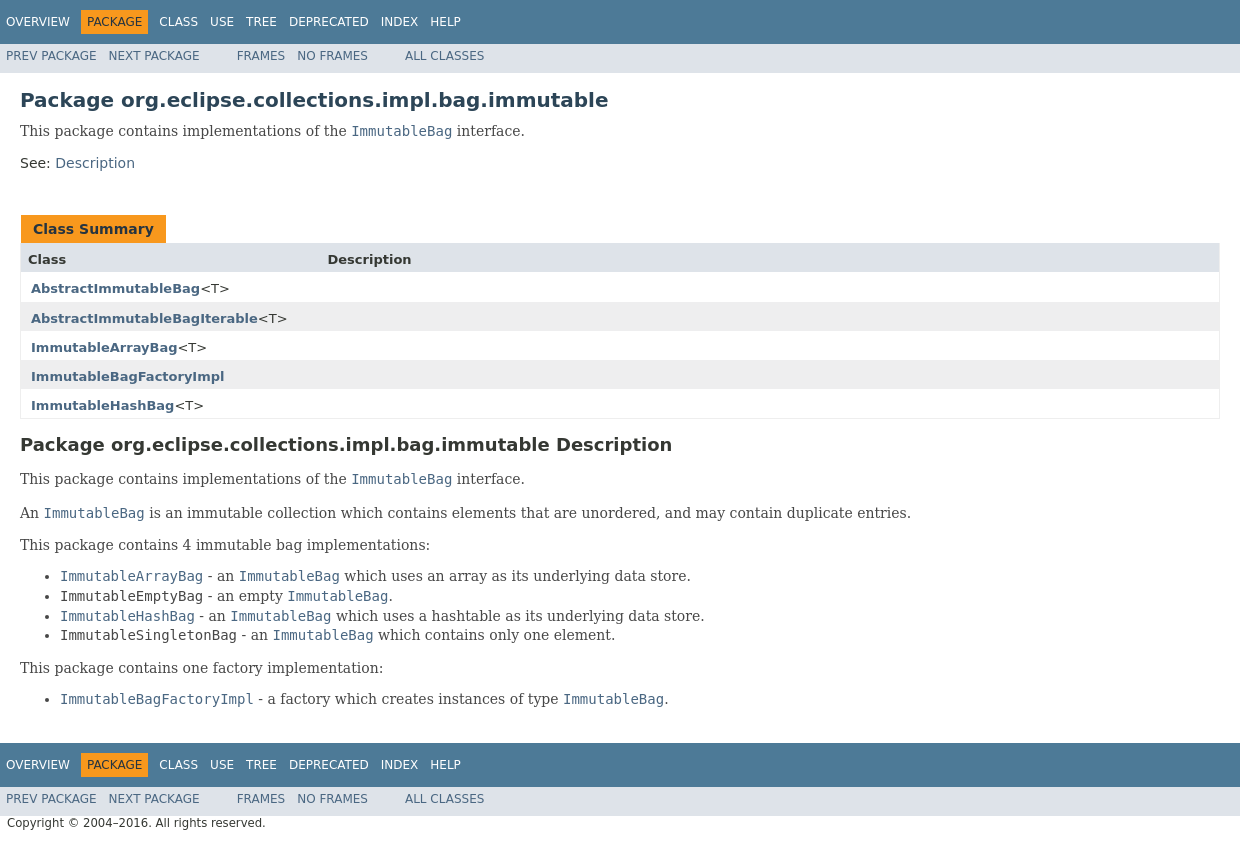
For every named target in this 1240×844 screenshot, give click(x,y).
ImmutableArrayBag (104, 347)
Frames (261, 56)
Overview (38, 22)
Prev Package (51, 56)
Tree (261, 22)
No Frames (332, 56)
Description (95, 163)
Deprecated (329, 22)
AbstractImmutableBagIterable (144, 318)
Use (222, 22)
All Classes (444, 56)
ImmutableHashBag (102, 405)
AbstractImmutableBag (115, 288)
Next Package (154, 56)
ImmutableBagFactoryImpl (128, 376)
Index (400, 22)
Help (445, 22)
